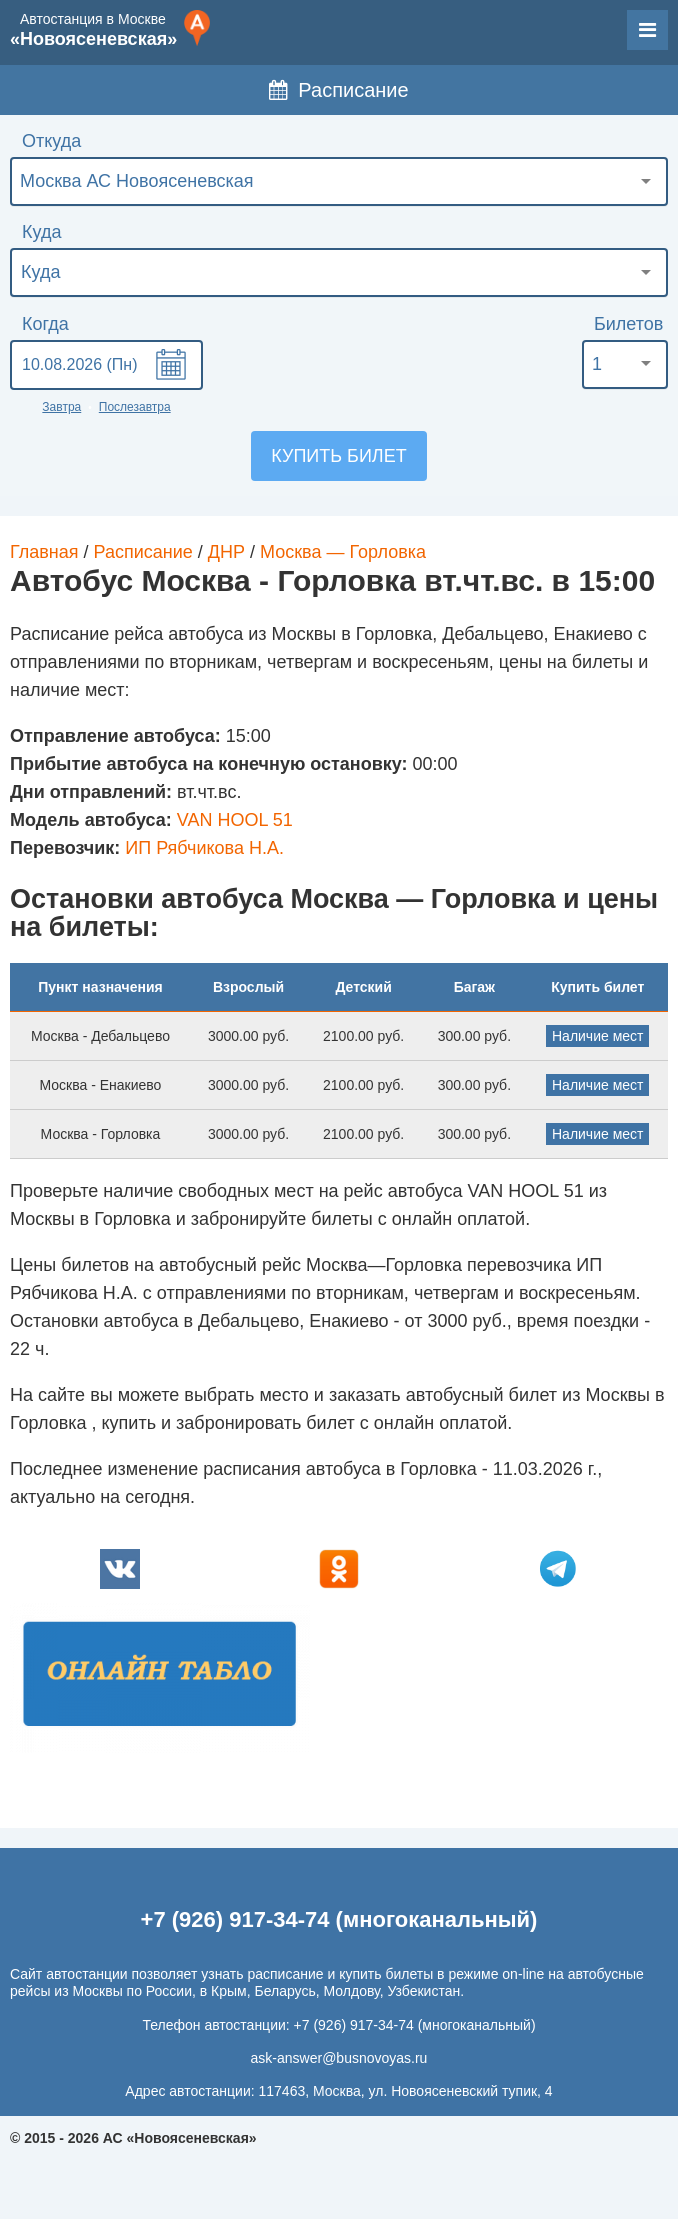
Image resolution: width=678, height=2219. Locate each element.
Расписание (338, 90)
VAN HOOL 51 (235, 820)
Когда (45, 324)
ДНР (226, 552)
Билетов (628, 324)
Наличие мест (598, 1036)
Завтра (61, 407)
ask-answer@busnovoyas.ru (339, 2058)
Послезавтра (135, 407)
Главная (44, 552)
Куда (41, 232)
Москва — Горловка (343, 552)
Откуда (51, 141)
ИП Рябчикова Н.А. (204, 848)
